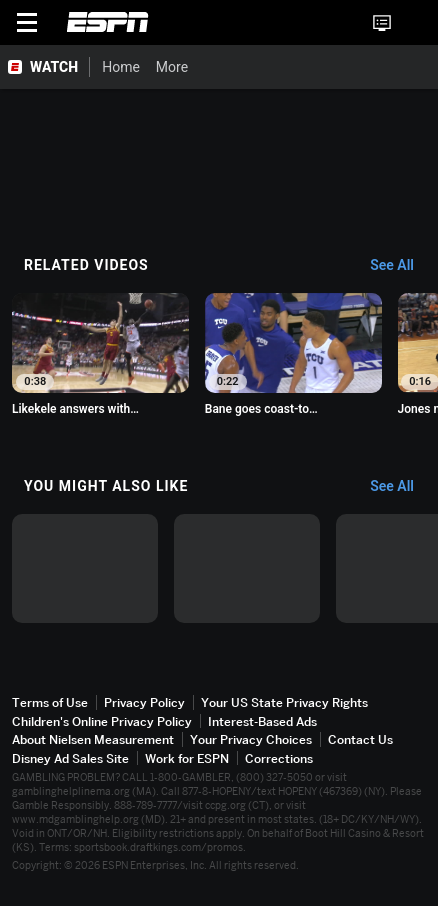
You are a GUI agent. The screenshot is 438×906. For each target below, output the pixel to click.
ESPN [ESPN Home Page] (108, 22)
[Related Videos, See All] (401, 266)
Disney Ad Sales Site (70, 765)
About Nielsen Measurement (93, 747)
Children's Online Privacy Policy (102, 728)
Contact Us (360, 747)
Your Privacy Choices (251, 747)
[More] (203, 67)
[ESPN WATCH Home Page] (45, 67)
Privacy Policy (144, 710)
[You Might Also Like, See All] (401, 490)
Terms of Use (50, 710)
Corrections (279, 765)
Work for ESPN (187, 765)
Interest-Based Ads (262, 728)
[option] (103, 357)
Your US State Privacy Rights (284, 710)
